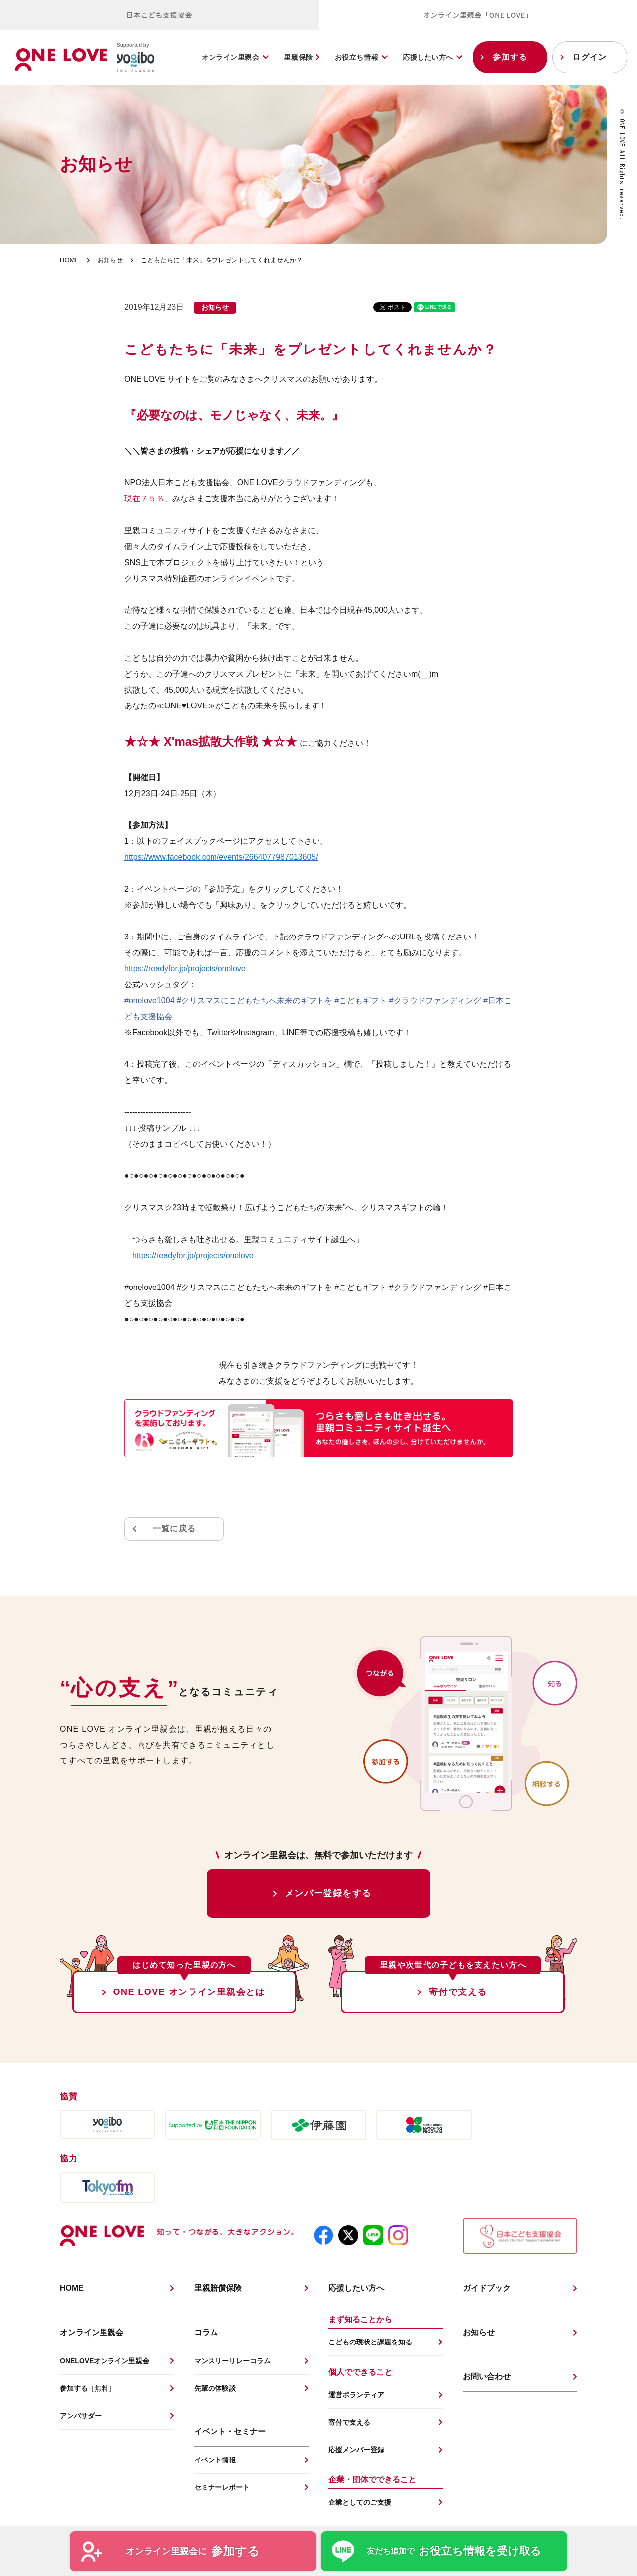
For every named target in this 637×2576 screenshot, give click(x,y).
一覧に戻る (174, 1528)
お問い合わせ (487, 2376)
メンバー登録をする (328, 1893)
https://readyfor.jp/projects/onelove (185, 968)
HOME (69, 260)
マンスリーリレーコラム (232, 2361)
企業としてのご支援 (359, 2502)
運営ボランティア (356, 2395)
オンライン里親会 (230, 57)
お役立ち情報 (356, 57)
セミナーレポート (222, 2487)
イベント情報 (215, 2460)
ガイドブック (487, 2288)
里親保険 (301, 57)
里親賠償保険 (218, 2288)
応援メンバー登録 (356, 2450)
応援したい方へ (428, 57)
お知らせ (110, 260)
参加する (510, 57)
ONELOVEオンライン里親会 (104, 2361)
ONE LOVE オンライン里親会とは (189, 1992)
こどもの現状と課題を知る (370, 2342)
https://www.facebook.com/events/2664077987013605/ (221, 857)
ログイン (589, 57)
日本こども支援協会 (159, 15)
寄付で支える (458, 1992)
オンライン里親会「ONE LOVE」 (477, 15)
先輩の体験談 (215, 2388)
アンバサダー (81, 2416)
